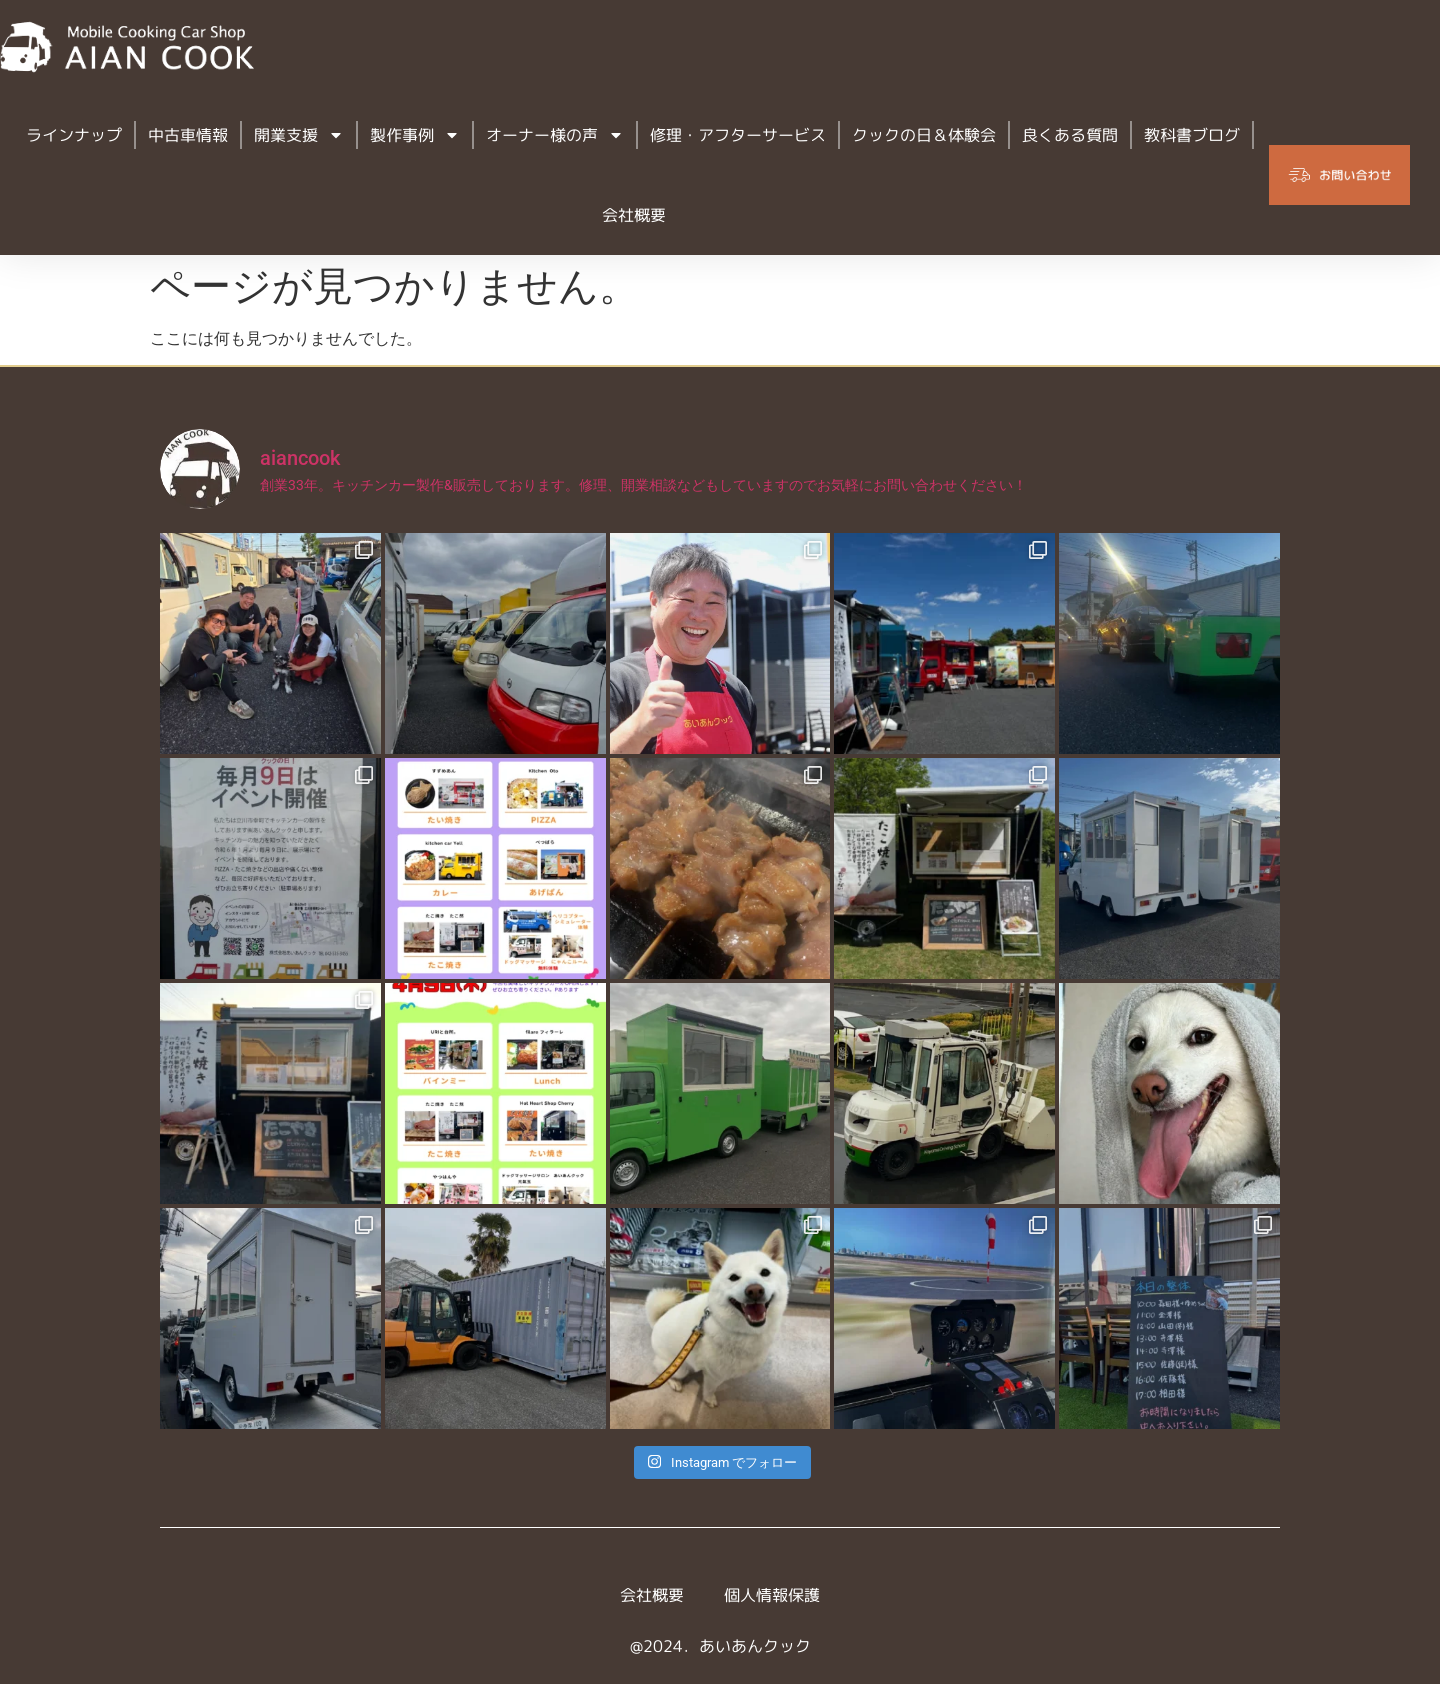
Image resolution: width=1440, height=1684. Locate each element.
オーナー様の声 (555, 135)
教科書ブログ (1192, 135)
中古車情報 (188, 135)
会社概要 (634, 215)
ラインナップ (74, 135)
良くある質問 (1070, 135)
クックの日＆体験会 (924, 135)
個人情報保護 (772, 1595)
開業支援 (299, 135)
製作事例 (415, 135)
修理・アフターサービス (738, 135)
